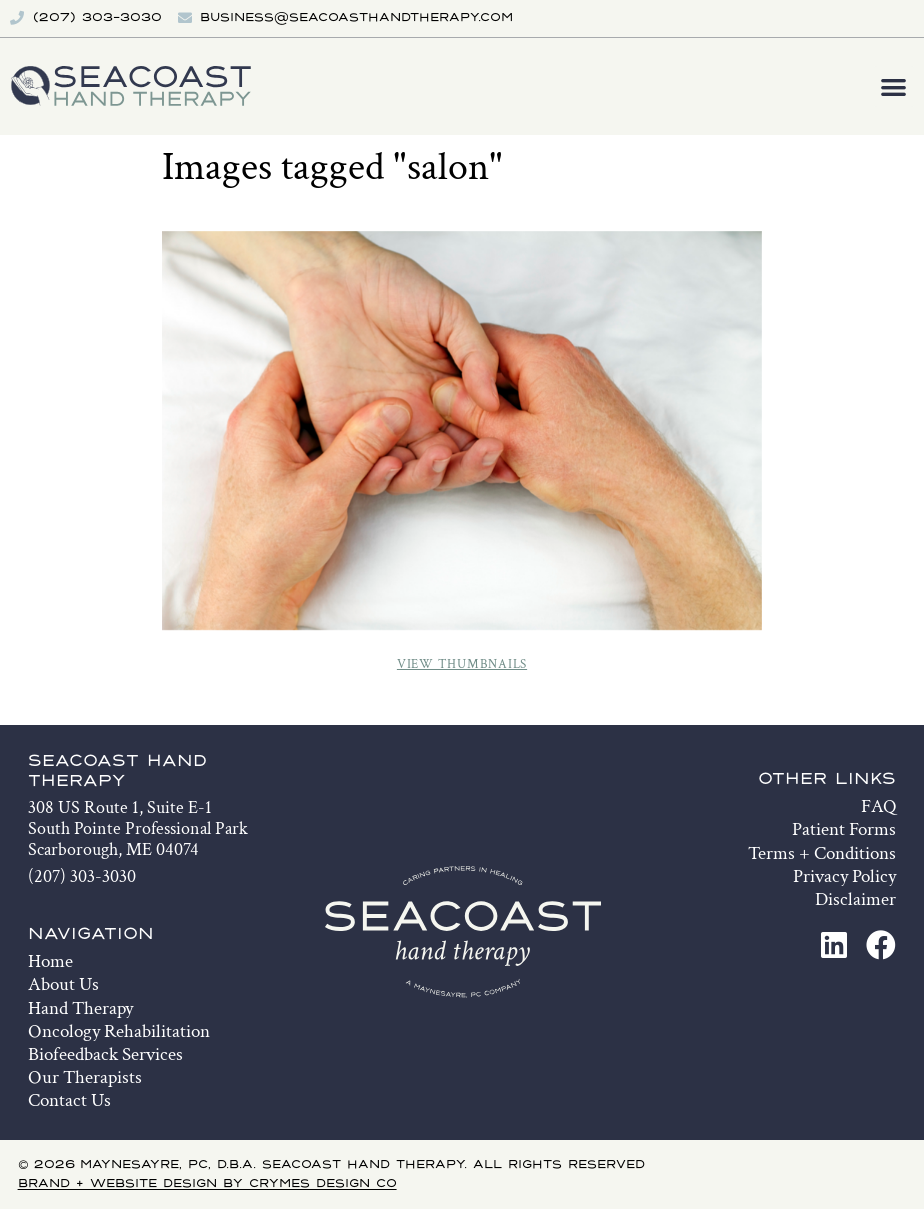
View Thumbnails (462, 664)
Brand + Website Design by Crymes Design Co (207, 1184)
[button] (894, 86)
